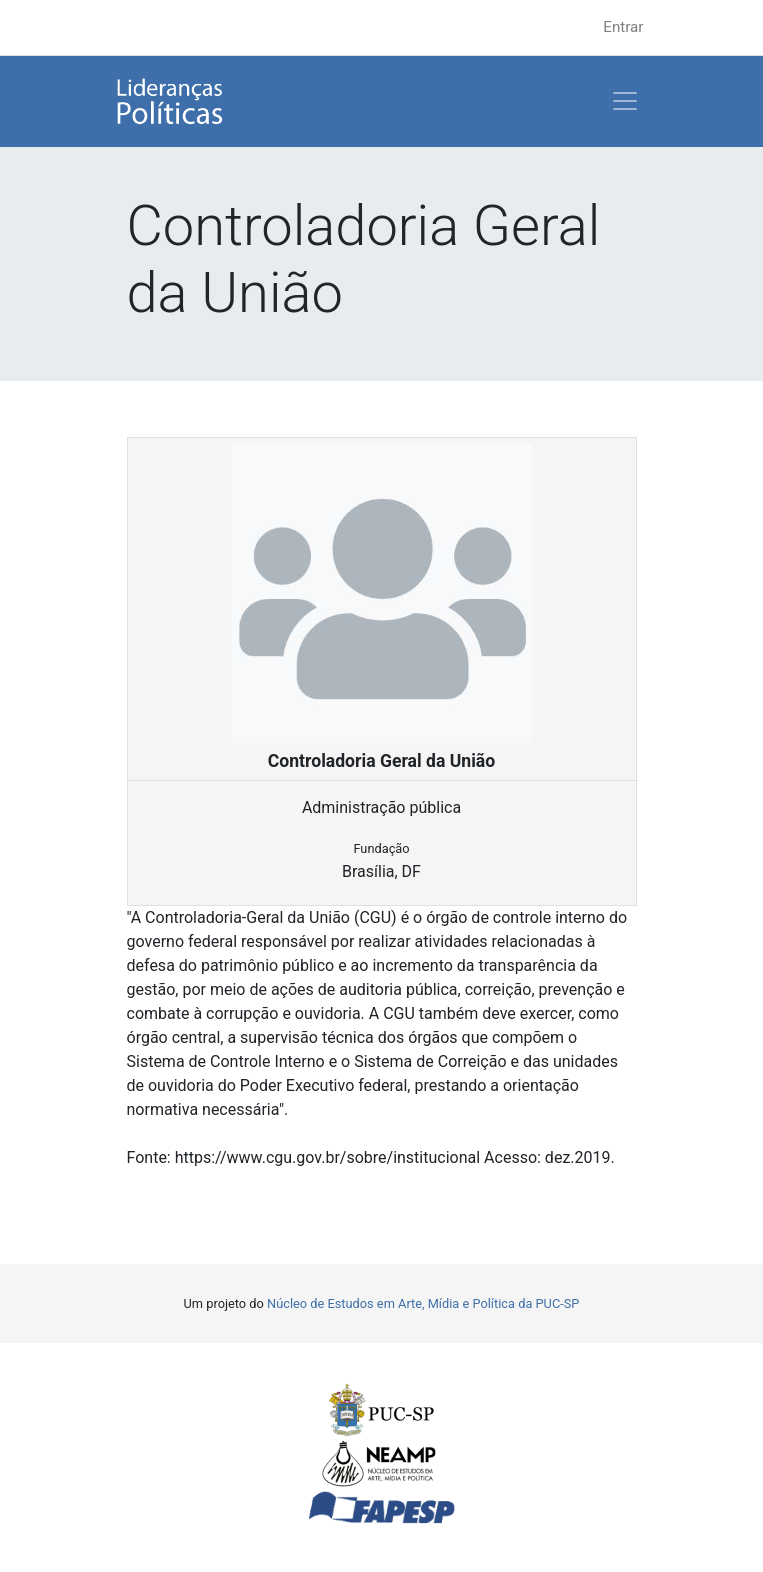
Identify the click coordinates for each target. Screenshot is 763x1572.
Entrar (623, 27)
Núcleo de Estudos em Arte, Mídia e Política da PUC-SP (423, 1303)
